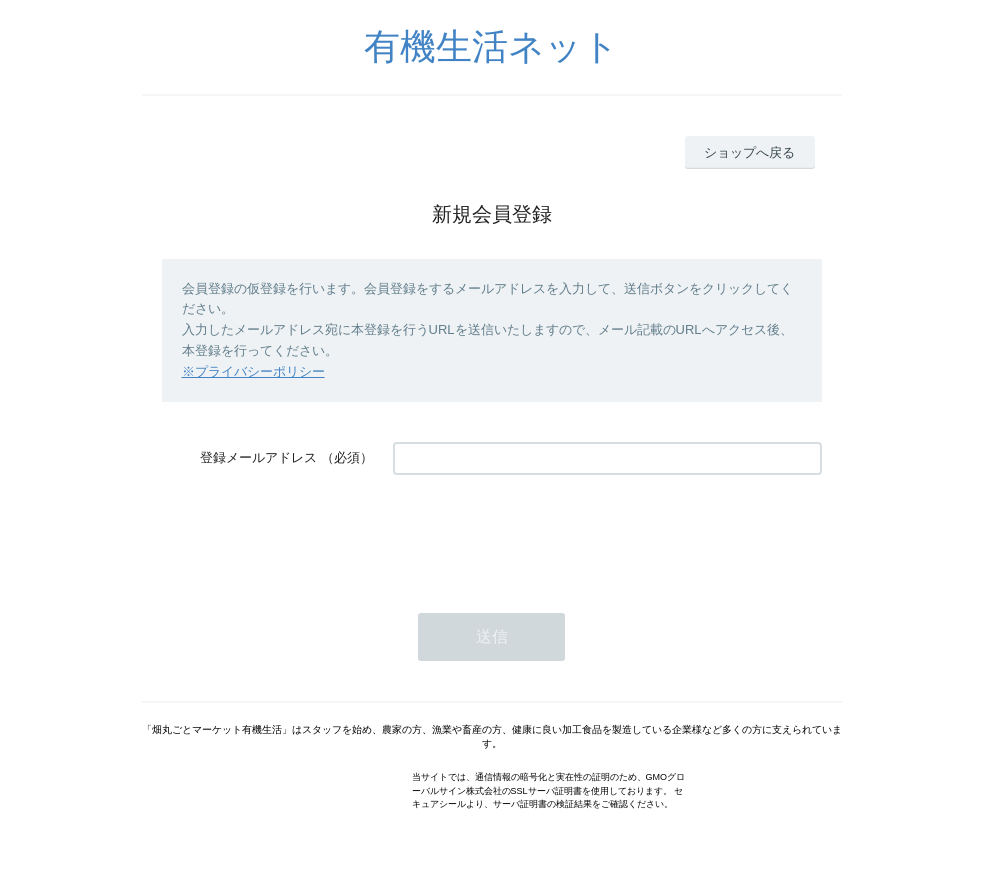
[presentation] (545, 534)
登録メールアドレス (258, 457)
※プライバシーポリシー (253, 371)
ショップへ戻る (749, 152)
